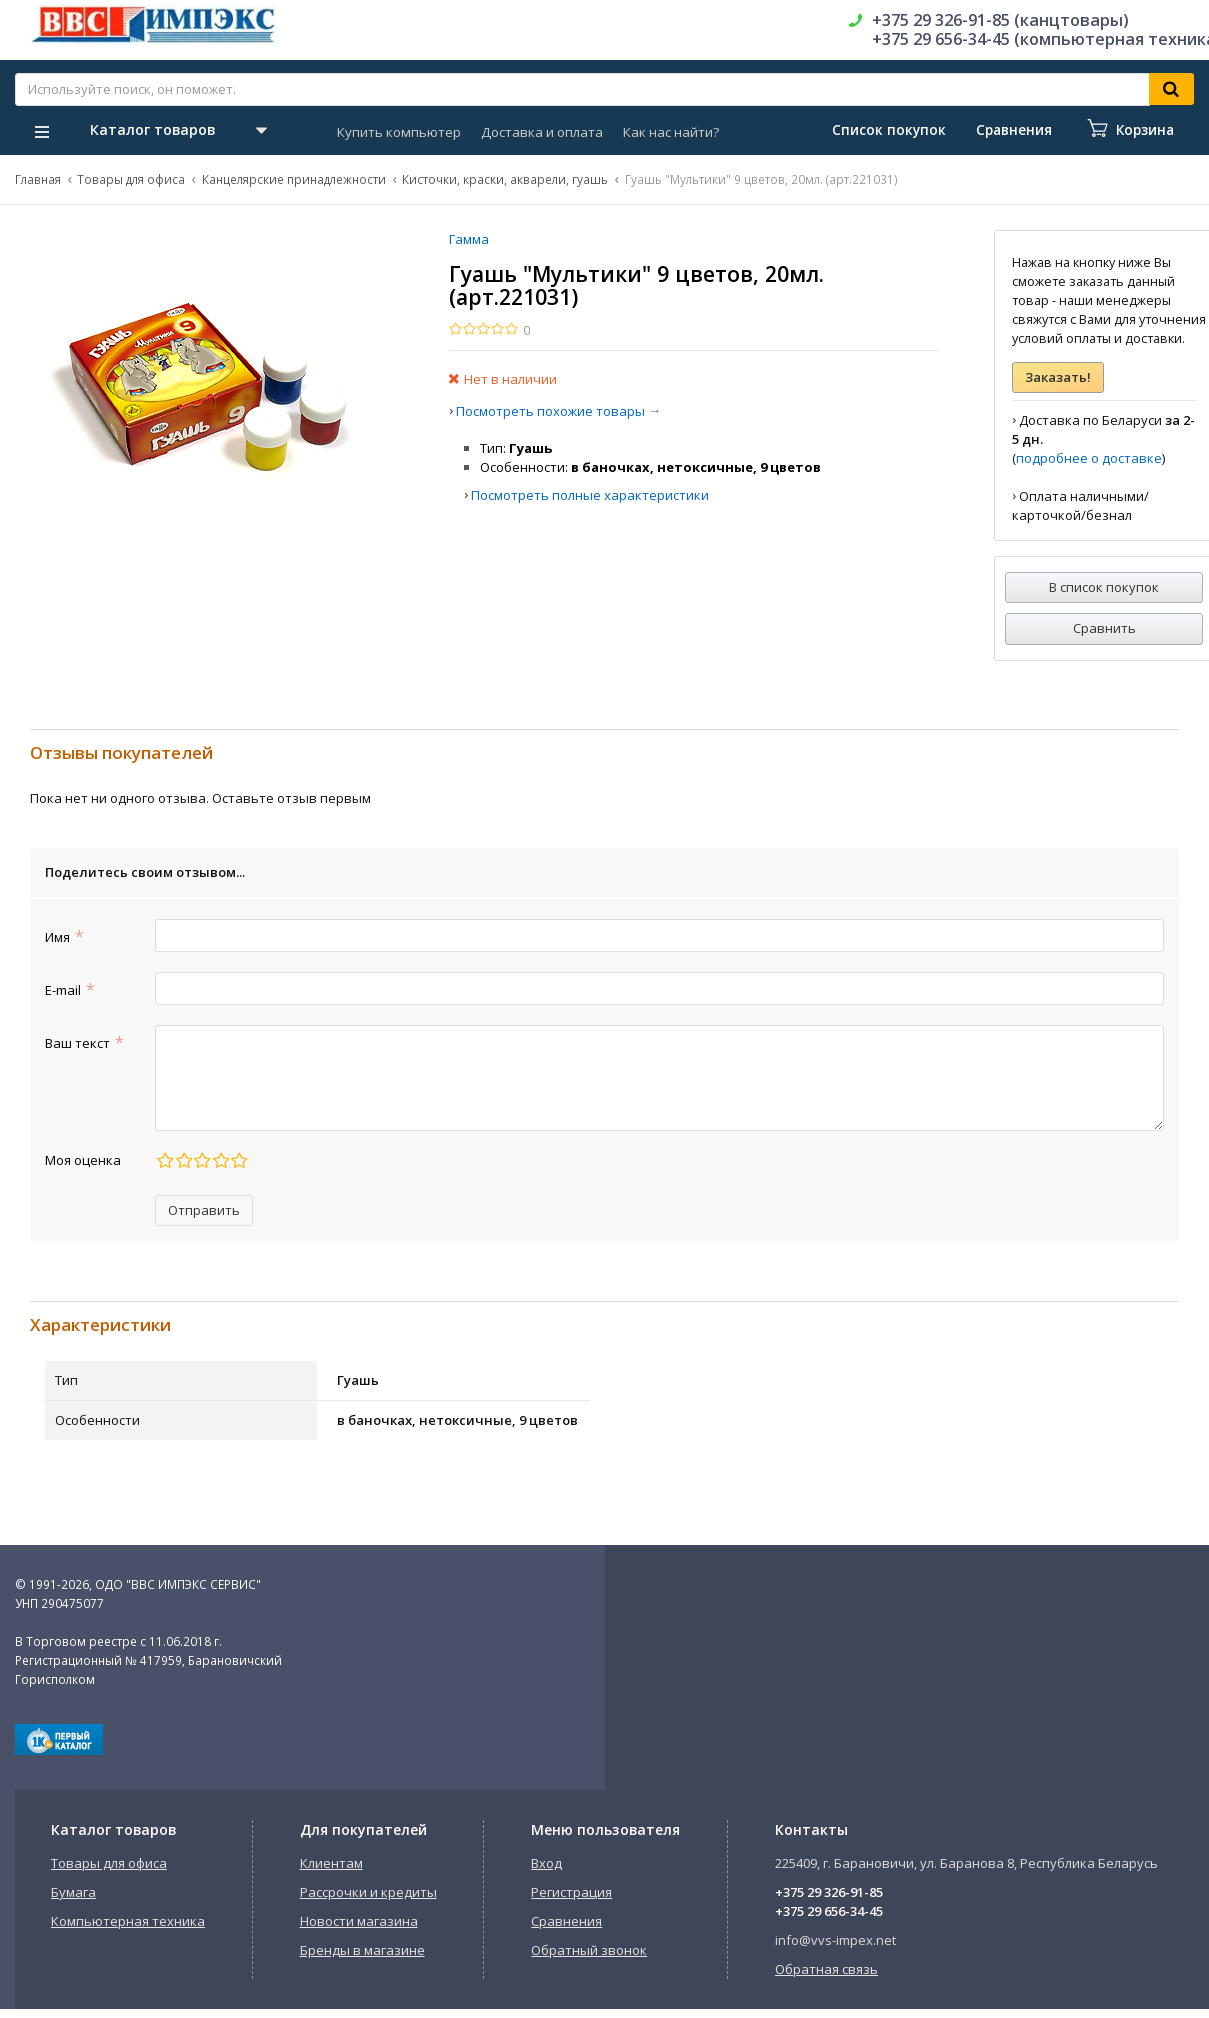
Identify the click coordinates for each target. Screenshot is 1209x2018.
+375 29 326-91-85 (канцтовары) (1000, 20)
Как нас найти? (671, 132)
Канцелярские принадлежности (294, 179)
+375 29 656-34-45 (829, 1911)
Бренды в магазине (362, 1950)
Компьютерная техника (128, 1921)
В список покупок (1104, 587)
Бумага (73, 1892)
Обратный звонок (589, 1950)
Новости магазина (359, 1921)
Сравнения (566, 1921)
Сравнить (1104, 628)
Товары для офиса (131, 179)
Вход (546, 1863)
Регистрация (571, 1892)
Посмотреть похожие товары (550, 411)
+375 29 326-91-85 (829, 1892)
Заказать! (1058, 377)
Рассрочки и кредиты (368, 1892)
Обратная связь (826, 1969)
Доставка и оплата (542, 132)
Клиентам (331, 1863)
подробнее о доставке (1089, 458)
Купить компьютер (399, 132)
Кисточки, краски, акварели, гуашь (505, 179)
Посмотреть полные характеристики (590, 495)
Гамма (469, 239)
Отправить (204, 1210)
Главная (38, 179)
